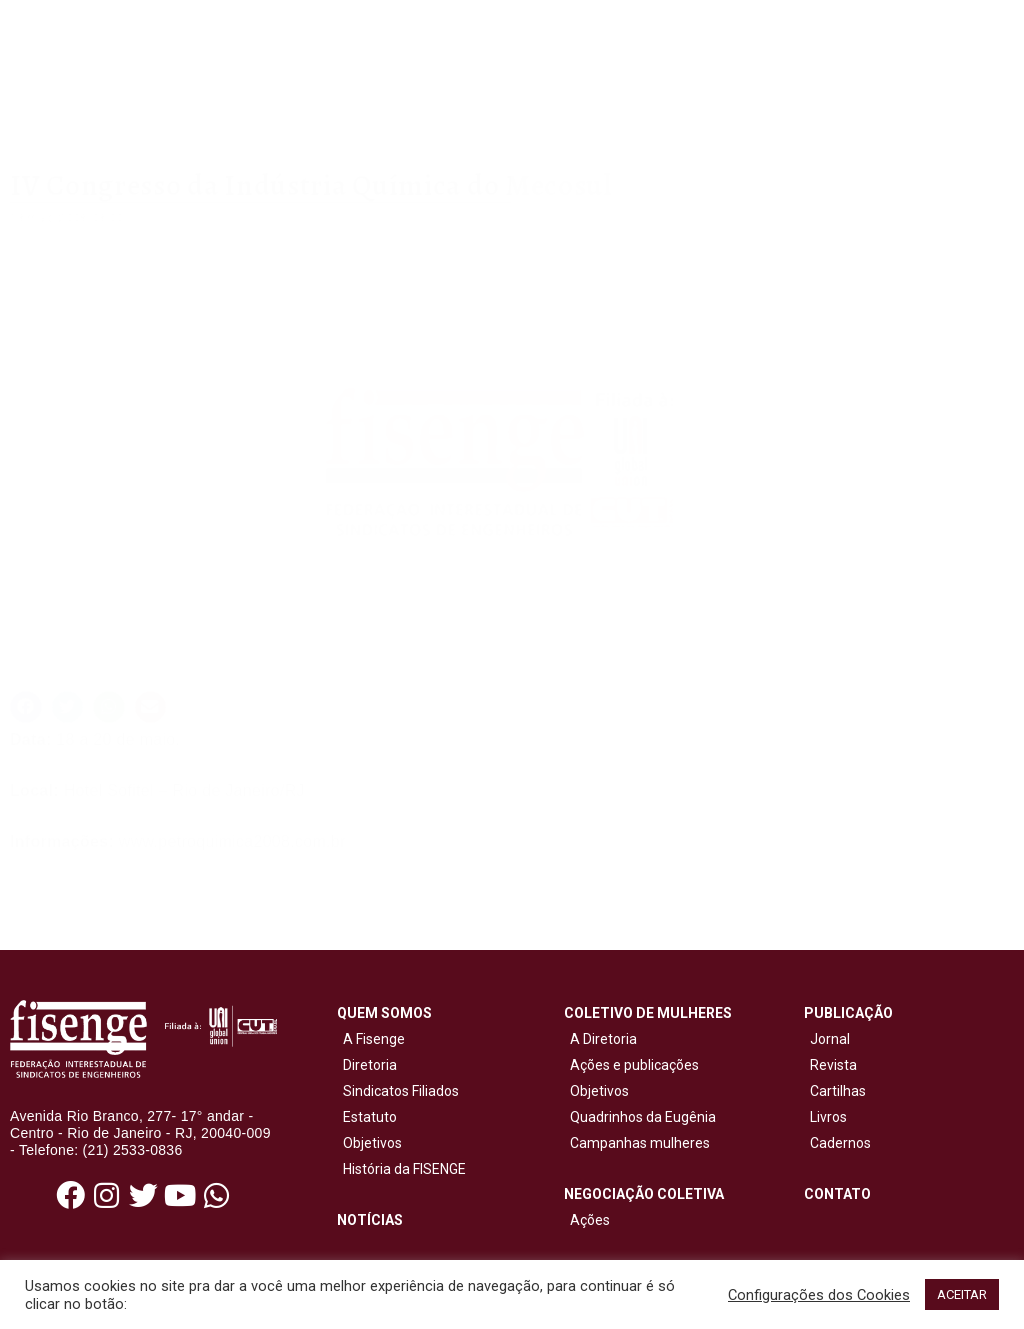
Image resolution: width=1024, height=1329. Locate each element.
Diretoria (367, 1065)
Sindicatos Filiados (398, 1091)
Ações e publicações (631, 1065)
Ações (587, 1220)
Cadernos (840, 1143)
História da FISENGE (401, 1169)
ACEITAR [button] (962, 1294)
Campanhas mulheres (637, 1143)
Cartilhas (838, 1091)
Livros (828, 1117)
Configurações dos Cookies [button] (819, 1295)
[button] (26, 707)
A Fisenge (371, 1039)
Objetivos (369, 1143)
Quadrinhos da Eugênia (640, 1117)
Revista (833, 1065)
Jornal (830, 1039)
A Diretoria (600, 1039)
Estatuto (367, 1117)
